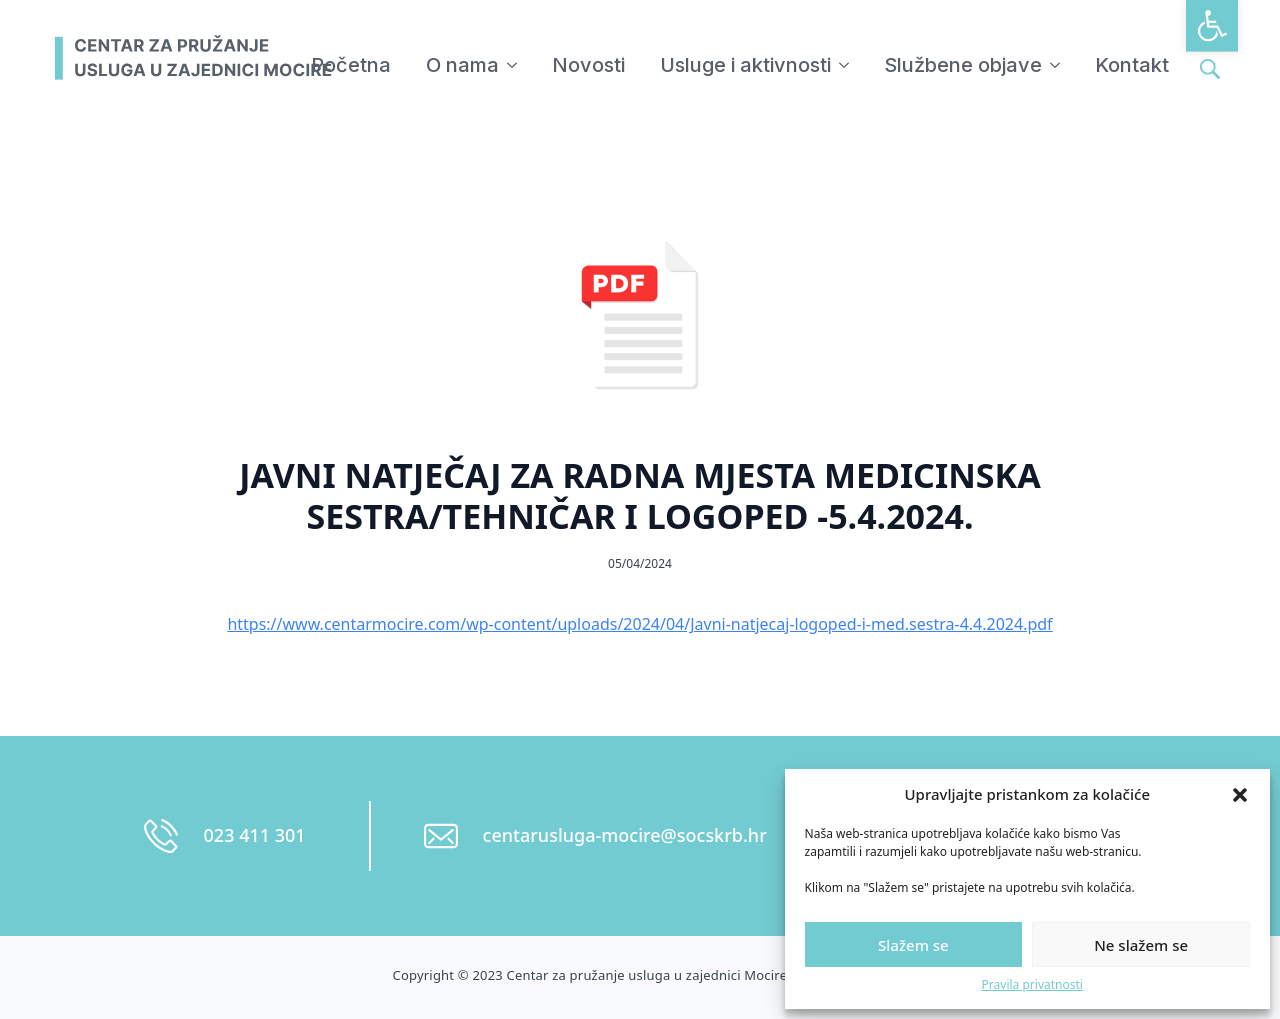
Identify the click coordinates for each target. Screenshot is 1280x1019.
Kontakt (1132, 65)
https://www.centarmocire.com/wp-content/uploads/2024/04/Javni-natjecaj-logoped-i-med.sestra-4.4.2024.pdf (639, 624)
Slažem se (913, 945)
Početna (351, 65)
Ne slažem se (1141, 945)
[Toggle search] (1210, 69)
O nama (462, 65)
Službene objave (963, 65)
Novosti (588, 65)
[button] (1212, 26)
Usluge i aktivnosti (745, 65)
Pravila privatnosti (1032, 985)
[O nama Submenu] (513, 65)
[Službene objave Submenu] (1056, 65)
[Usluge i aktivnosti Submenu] (845, 65)
